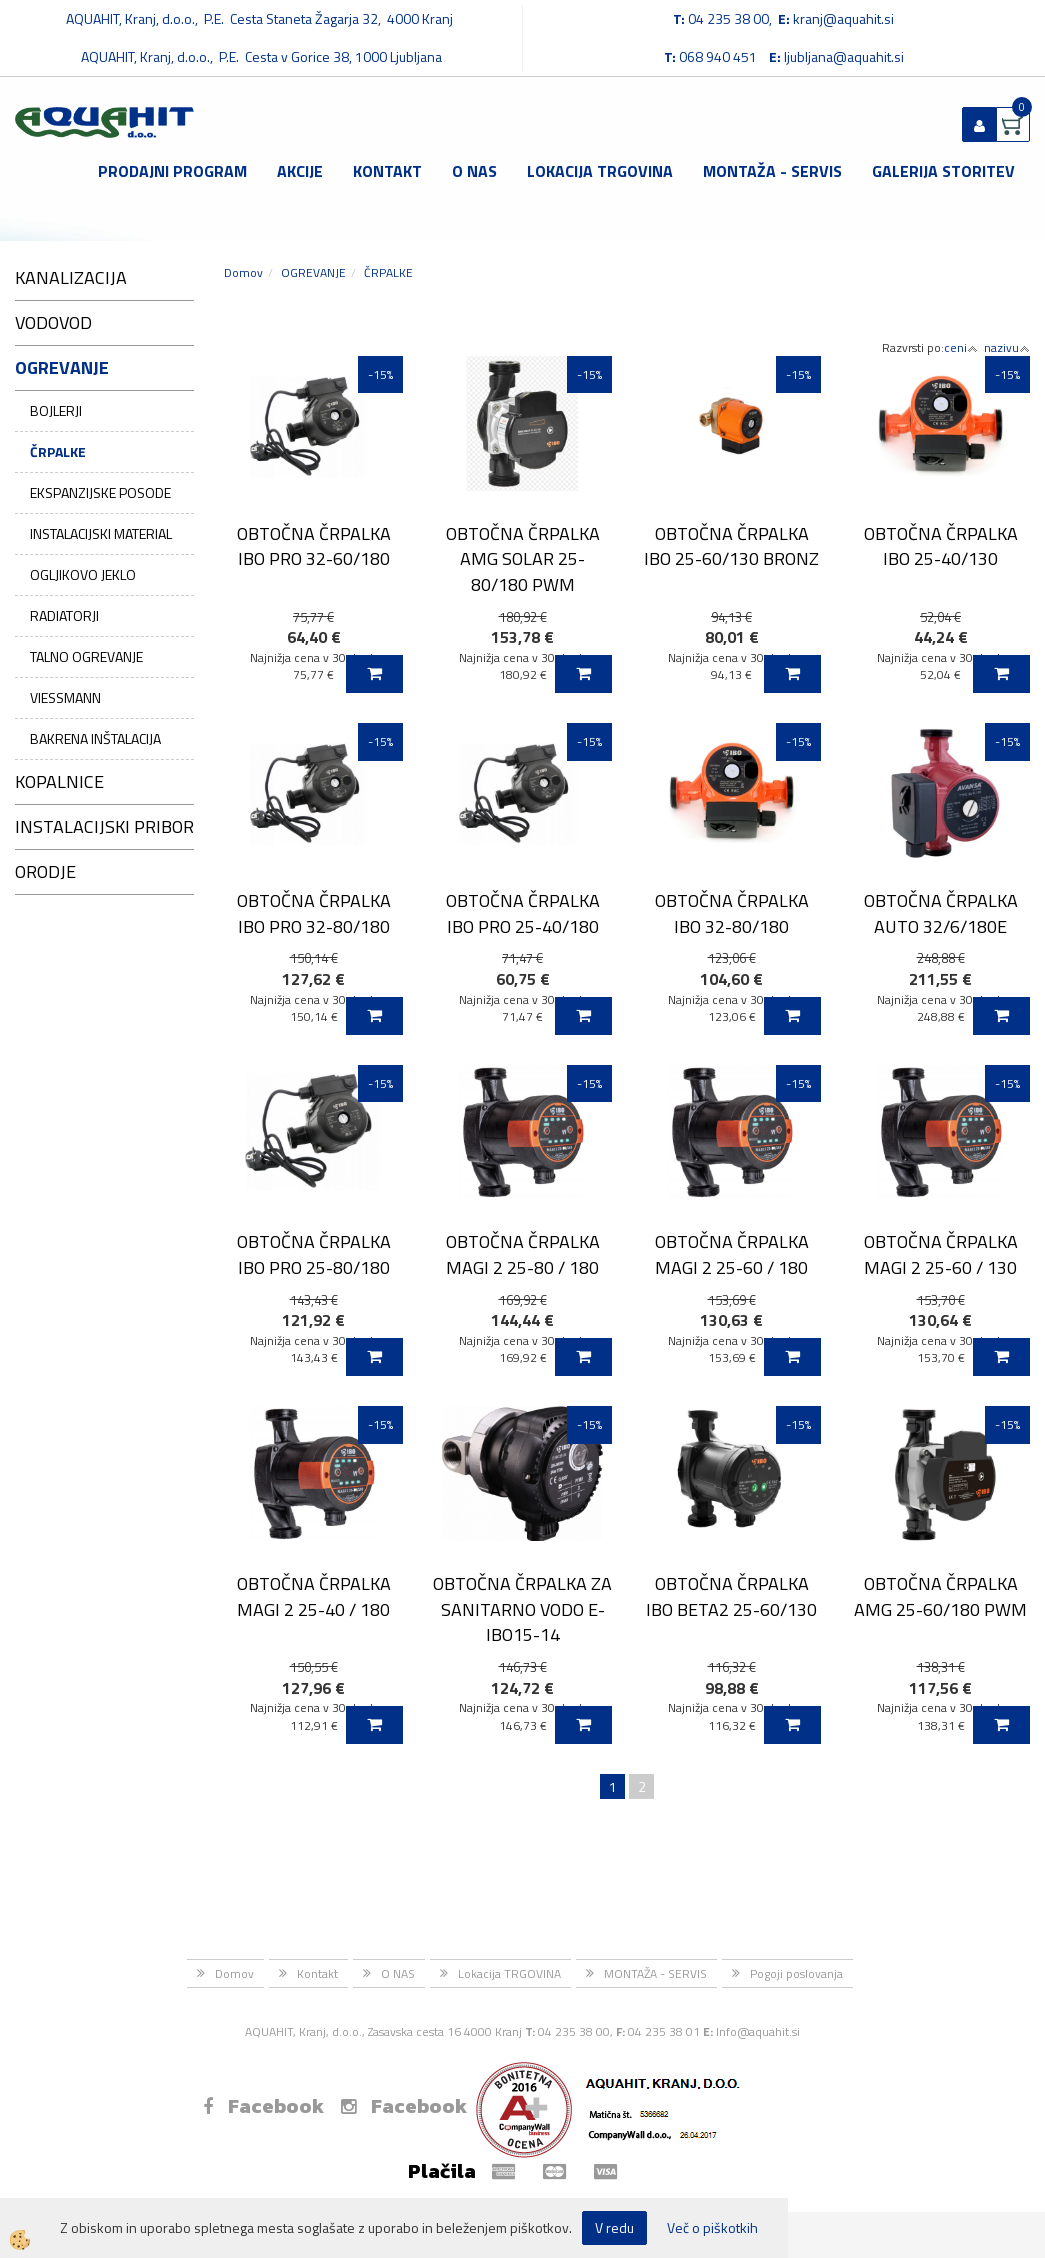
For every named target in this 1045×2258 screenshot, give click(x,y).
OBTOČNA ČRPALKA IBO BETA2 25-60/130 (731, 1596)
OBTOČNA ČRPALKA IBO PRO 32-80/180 (314, 913)
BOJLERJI (56, 410)
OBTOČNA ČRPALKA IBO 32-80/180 (732, 913)
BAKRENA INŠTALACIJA (95, 738)
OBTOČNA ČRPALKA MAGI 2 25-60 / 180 (732, 1254)
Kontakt (387, 171)
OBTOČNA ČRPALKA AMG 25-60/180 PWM (940, 1596)
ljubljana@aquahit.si (844, 56)
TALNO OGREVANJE (86, 656)
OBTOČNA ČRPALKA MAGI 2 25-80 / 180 (523, 1254)
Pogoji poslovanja (796, 1973)
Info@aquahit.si (758, 2031)
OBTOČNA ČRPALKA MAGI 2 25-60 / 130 (941, 1254)
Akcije (300, 171)
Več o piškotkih (712, 2228)
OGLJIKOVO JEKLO (83, 574)
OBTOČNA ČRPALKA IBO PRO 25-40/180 (523, 913)
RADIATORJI (64, 615)
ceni (961, 347)
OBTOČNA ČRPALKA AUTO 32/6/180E (941, 913)
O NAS (474, 171)
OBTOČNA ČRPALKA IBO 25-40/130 (941, 546)
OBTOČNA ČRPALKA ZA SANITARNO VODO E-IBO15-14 (522, 1609)
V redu (614, 2227)
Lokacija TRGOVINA (600, 171)
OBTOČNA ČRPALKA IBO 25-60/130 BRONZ (731, 546)
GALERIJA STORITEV (943, 171)
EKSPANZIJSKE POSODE (100, 492)
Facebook (263, 2106)
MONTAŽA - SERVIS (772, 171)
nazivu (1007, 347)
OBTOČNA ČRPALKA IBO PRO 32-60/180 (314, 546)
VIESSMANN (65, 697)
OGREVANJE (313, 272)
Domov (243, 272)
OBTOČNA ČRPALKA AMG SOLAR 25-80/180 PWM (523, 559)
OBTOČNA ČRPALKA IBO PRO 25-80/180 (314, 1254)
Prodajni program (172, 171)
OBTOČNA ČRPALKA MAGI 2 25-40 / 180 (314, 1596)
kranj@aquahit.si (843, 18)
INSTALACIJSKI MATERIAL (101, 533)
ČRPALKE (58, 451)
